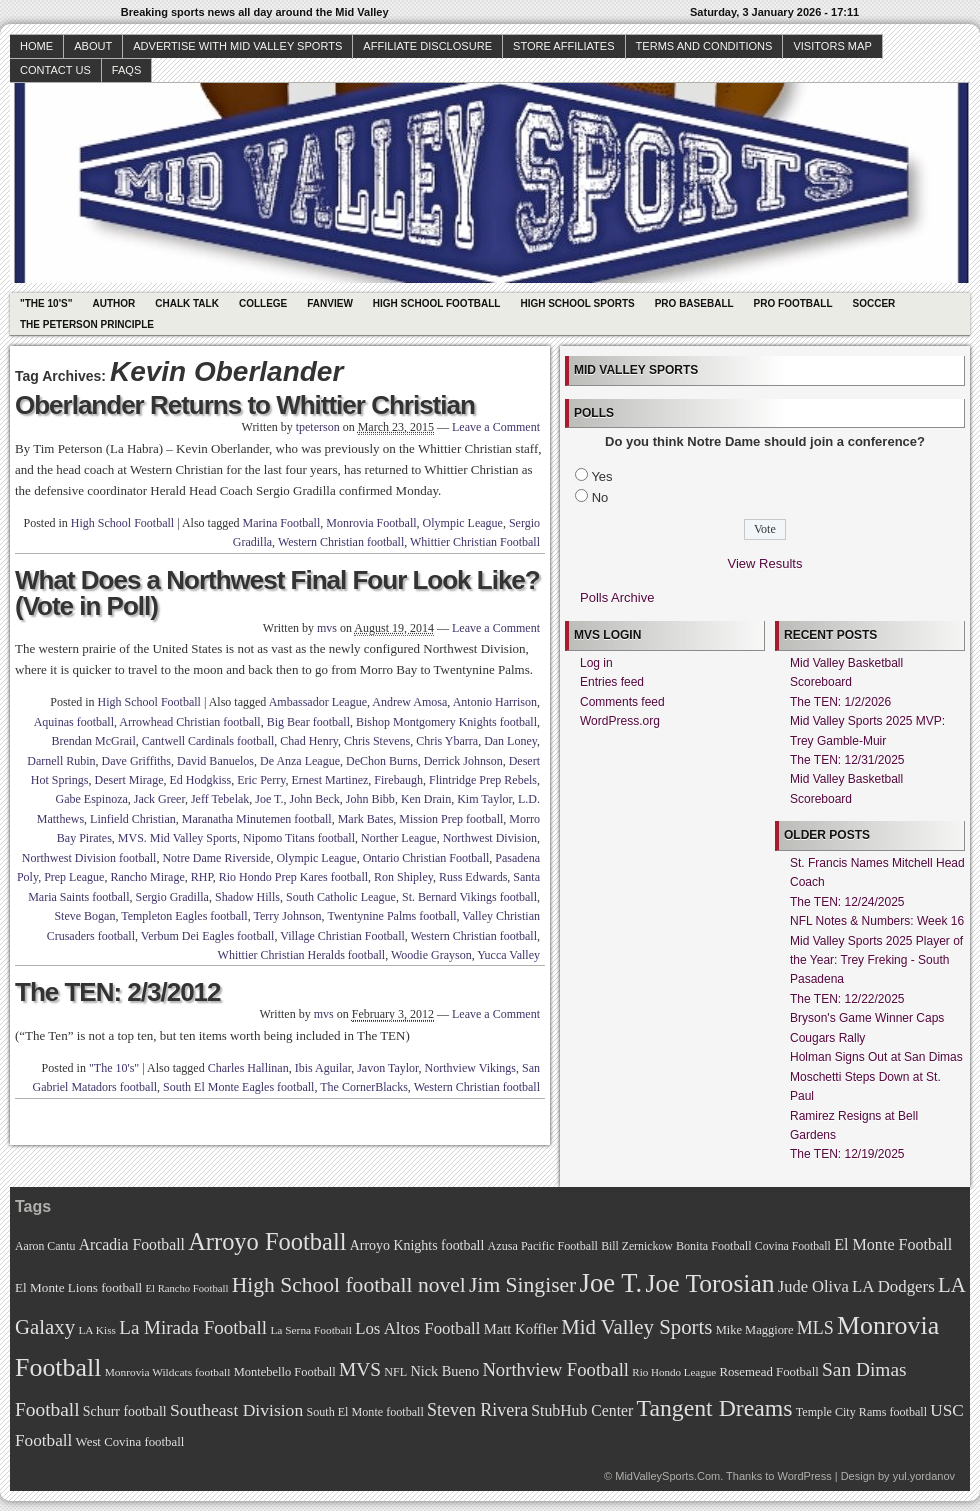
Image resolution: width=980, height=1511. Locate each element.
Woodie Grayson (431, 955)
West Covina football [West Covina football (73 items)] (130, 1442)
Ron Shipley (403, 877)
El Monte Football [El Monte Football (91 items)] (893, 1244)
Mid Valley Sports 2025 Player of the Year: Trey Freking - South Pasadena (876, 960)
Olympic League (463, 523)
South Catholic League (341, 897)
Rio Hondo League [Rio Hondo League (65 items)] (674, 1372)
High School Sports (577, 303)
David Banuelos (215, 761)
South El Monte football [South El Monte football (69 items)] (364, 1412)
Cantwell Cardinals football (208, 741)
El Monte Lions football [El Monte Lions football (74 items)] (78, 1287)
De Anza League (300, 761)
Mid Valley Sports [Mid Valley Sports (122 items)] (636, 1327)
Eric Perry (261, 780)
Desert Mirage (129, 780)
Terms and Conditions (704, 46)
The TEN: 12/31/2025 (847, 760)
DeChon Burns (382, 761)
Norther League (399, 838)
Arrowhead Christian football (189, 722)
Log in (596, 663)
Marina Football (282, 523)
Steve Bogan (84, 916)
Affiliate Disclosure (427, 46)
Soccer (874, 303)
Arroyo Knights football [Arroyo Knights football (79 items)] (417, 1245)
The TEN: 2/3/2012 (118, 992)
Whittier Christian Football (475, 542)
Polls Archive (617, 597)
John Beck (315, 799)
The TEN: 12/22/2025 (847, 999)
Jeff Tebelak (220, 799)
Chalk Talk (187, 303)
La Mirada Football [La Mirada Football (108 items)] (193, 1327)
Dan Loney (510, 741)
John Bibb (370, 799)
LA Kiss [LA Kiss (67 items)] (97, 1330)
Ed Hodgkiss (201, 780)
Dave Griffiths (136, 761)
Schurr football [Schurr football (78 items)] (125, 1411)
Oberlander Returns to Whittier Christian (245, 405)
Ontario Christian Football (426, 858)
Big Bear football (308, 722)
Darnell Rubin (61, 761)
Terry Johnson (287, 916)
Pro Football (793, 303)
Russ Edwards (473, 877)
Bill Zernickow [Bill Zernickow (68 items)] (636, 1246)
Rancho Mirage (147, 877)
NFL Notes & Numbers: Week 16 (877, 921)
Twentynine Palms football (391, 916)
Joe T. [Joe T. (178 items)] (611, 1283)
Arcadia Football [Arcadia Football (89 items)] (132, 1244)
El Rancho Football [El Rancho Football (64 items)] (187, 1288)
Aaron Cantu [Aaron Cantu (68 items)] (45, 1246)
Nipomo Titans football (299, 838)
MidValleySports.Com (667, 1476)
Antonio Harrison (495, 702)
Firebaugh (398, 780)
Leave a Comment (496, 427)
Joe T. (269, 799)
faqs (126, 70)
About (93, 46)
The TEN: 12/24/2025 (847, 902)
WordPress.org (620, 721)
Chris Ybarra (447, 741)
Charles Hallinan (248, 1068)
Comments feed (622, 702)
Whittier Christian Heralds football (302, 955)
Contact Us (55, 70)
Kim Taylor (484, 799)
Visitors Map (832, 46)
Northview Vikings (470, 1068)
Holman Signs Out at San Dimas (876, 1057)
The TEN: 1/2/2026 (840, 702)
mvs (327, 628)
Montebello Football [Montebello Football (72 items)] (285, 1372)
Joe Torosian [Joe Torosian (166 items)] (709, 1283)
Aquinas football (74, 722)
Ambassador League (318, 702)
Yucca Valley (508, 955)
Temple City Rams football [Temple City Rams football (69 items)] (861, 1412)
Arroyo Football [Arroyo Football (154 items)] (267, 1241)
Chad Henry (309, 741)
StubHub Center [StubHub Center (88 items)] (582, 1410)
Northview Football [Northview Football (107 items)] (555, 1369)
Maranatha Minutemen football (257, 819)
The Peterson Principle (87, 324)
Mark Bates (366, 819)
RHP (202, 877)
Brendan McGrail (93, 741)
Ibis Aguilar (323, 1068)
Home (36, 46)
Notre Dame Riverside (216, 858)
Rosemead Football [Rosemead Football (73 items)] (768, 1372)
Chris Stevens (377, 741)
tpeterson (318, 427)
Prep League (74, 877)
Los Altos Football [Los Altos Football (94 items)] (417, 1328)
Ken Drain (426, 799)
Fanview (330, 303)
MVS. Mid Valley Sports (177, 838)
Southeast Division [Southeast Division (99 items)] (236, 1410)
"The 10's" (46, 303)
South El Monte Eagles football (238, 1087)
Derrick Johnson (463, 761)
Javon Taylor (387, 1068)
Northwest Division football (89, 858)
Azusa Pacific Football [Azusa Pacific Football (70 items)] (543, 1246)
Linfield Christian (133, 819)
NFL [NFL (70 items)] (395, 1372)
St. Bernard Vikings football (469, 897)
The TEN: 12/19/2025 (847, 1154)
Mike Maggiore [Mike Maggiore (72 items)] (755, 1330)
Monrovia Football (371, 523)
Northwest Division (490, 838)
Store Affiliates (564, 46)
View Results (765, 563)
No (600, 497)
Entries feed (612, 682)
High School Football (437, 303)
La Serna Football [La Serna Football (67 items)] (311, 1330)
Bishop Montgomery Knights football (446, 722)
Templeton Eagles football (184, 916)
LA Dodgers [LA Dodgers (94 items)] (893, 1286)
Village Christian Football (342, 936)
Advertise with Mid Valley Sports (237, 46)
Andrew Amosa (409, 702)
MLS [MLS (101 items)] (815, 1328)
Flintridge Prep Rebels (483, 780)
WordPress (804, 1476)
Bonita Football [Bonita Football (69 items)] (714, 1246)
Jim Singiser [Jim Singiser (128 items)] (522, 1285)
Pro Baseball (694, 303)
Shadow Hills (247, 897)
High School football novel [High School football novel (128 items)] (349, 1285)
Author (113, 303)
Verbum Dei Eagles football (208, 936)
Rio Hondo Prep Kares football (293, 877)
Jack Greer (159, 799)
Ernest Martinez (329, 780)
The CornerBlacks (364, 1087)
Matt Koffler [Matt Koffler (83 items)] (521, 1329)
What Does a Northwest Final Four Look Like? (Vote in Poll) (277, 593)
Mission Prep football (451, 819)
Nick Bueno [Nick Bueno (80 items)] (444, 1371)
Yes (601, 476)
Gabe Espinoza (91, 799)
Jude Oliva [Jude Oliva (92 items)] (813, 1286)
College (263, 303)
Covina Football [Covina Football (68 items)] (793, 1246)
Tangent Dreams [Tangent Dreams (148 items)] (715, 1408)
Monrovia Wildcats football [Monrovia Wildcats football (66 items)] (168, 1372)
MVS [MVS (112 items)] (360, 1369)
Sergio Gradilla (172, 897)
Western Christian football (341, 542)
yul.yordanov (924, 1476)
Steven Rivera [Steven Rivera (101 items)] (477, 1410)
